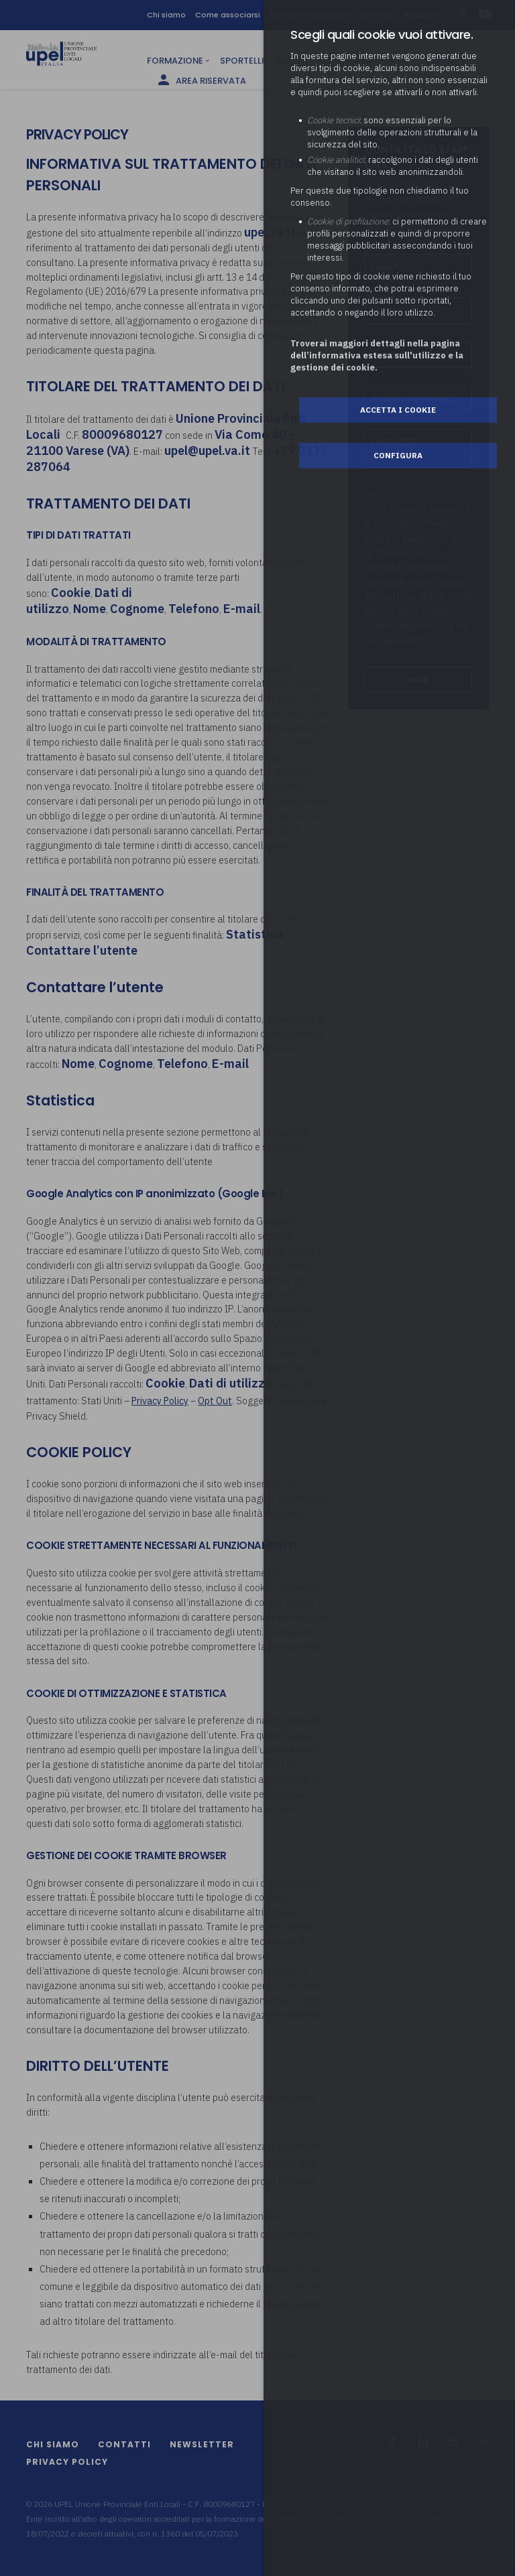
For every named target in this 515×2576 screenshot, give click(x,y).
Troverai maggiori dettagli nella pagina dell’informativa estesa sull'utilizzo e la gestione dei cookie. (376, 355)
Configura (398, 455)
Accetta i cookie (398, 410)
